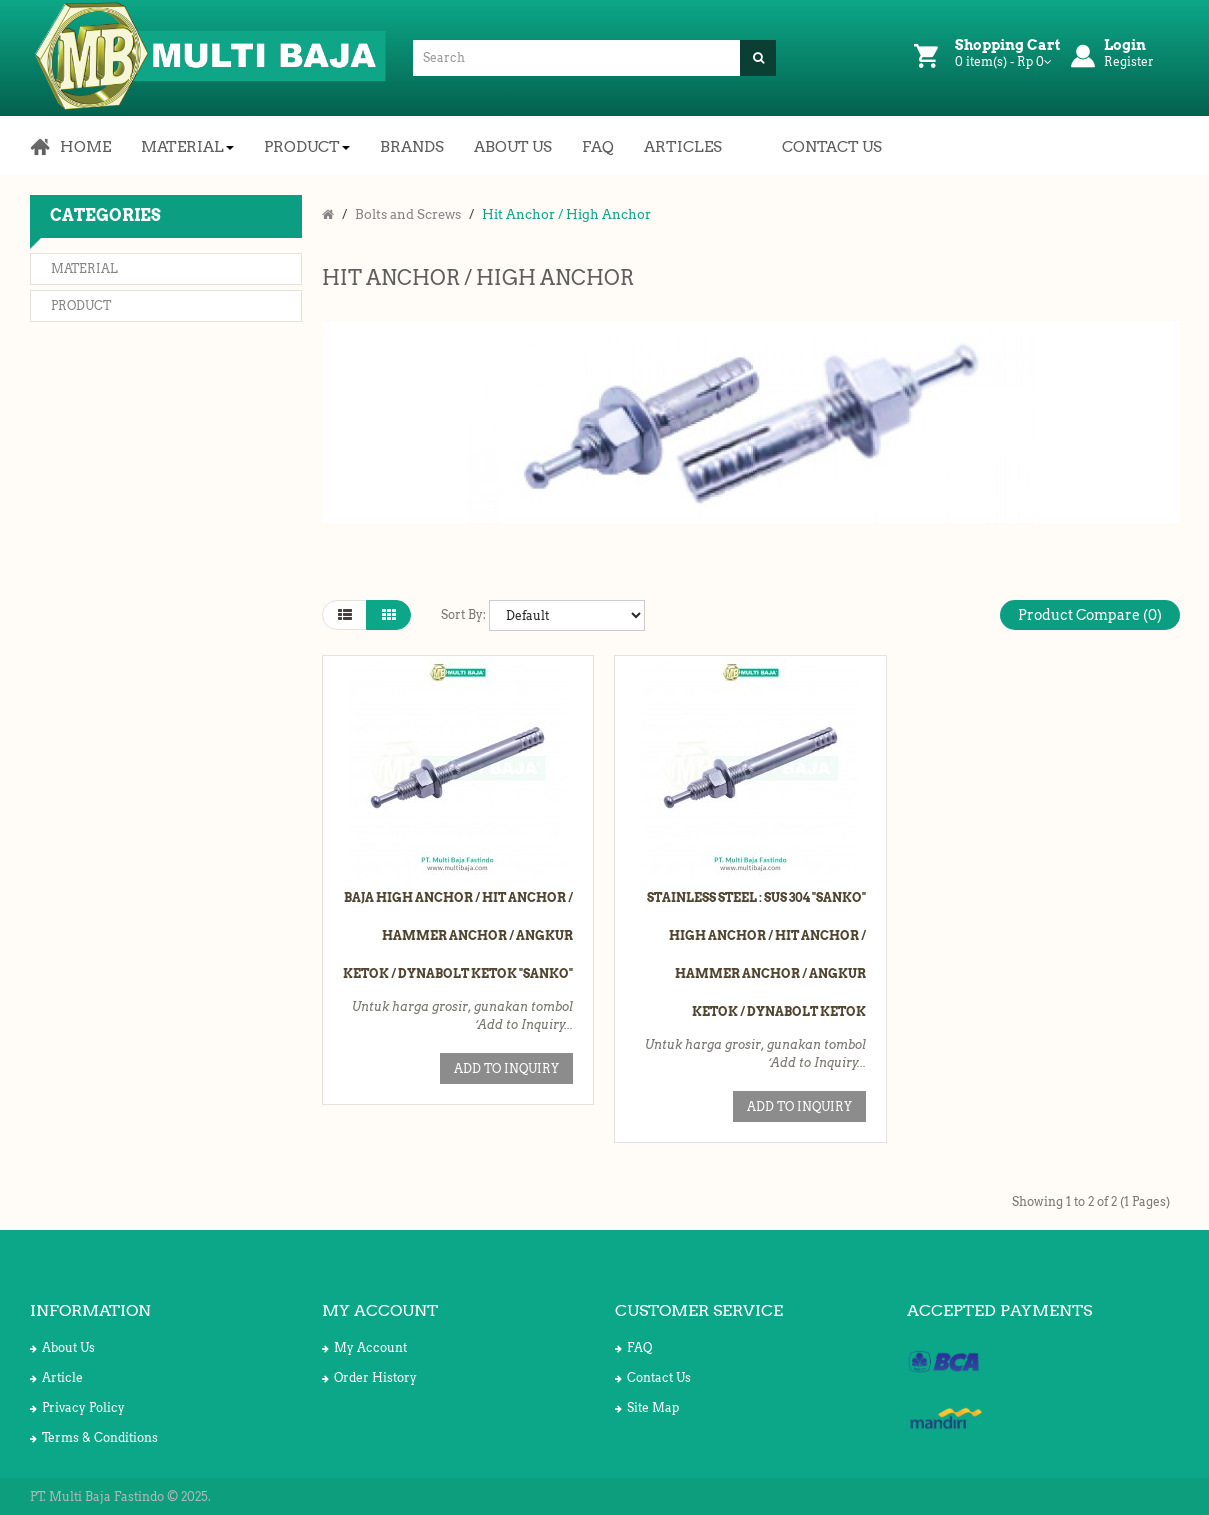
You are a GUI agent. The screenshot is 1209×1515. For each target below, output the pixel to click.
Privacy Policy (77, 1407)
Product (81, 305)
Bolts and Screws (408, 214)
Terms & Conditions (94, 1437)
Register (1129, 61)
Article (56, 1377)
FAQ (633, 1347)
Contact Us (653, 1377)
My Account (364, 1347)
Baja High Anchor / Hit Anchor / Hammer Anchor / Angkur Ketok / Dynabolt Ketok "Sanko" (458, 935)
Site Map (647, 1407)
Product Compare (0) (1090, 615)
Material (84, 268)
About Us (62, 1347)
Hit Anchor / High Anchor (566, 214)
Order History (369, 1377)
